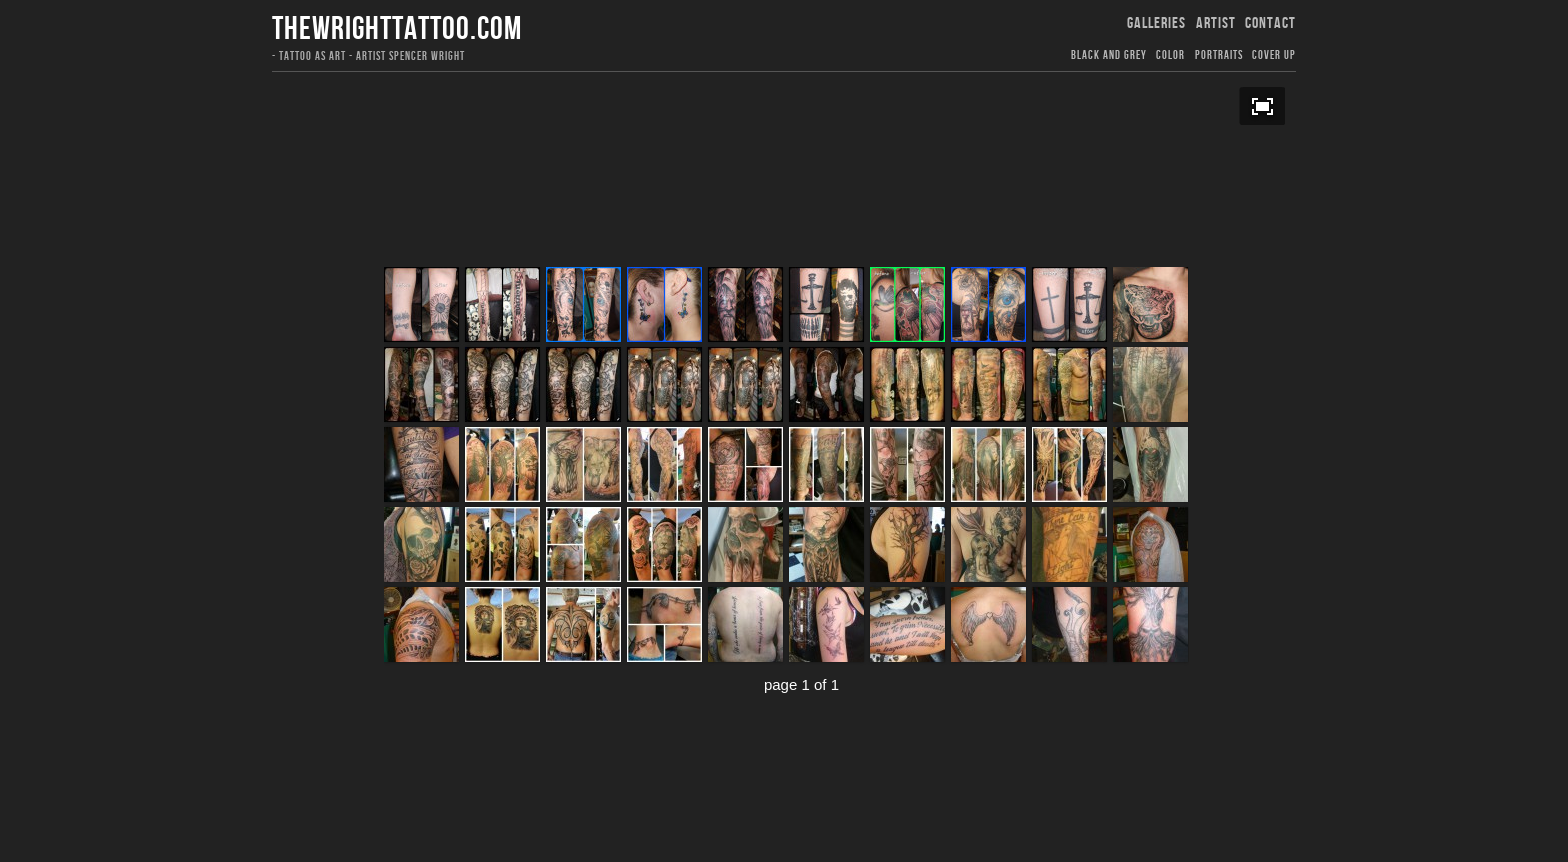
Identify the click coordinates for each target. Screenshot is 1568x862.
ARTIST (1216, 23)
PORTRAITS (1219, 55)
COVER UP (1274, 55)
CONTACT (1270, 23)
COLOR (1170, 55)
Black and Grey (1109, 55)
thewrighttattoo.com (397, 29)
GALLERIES (1156, 23)
